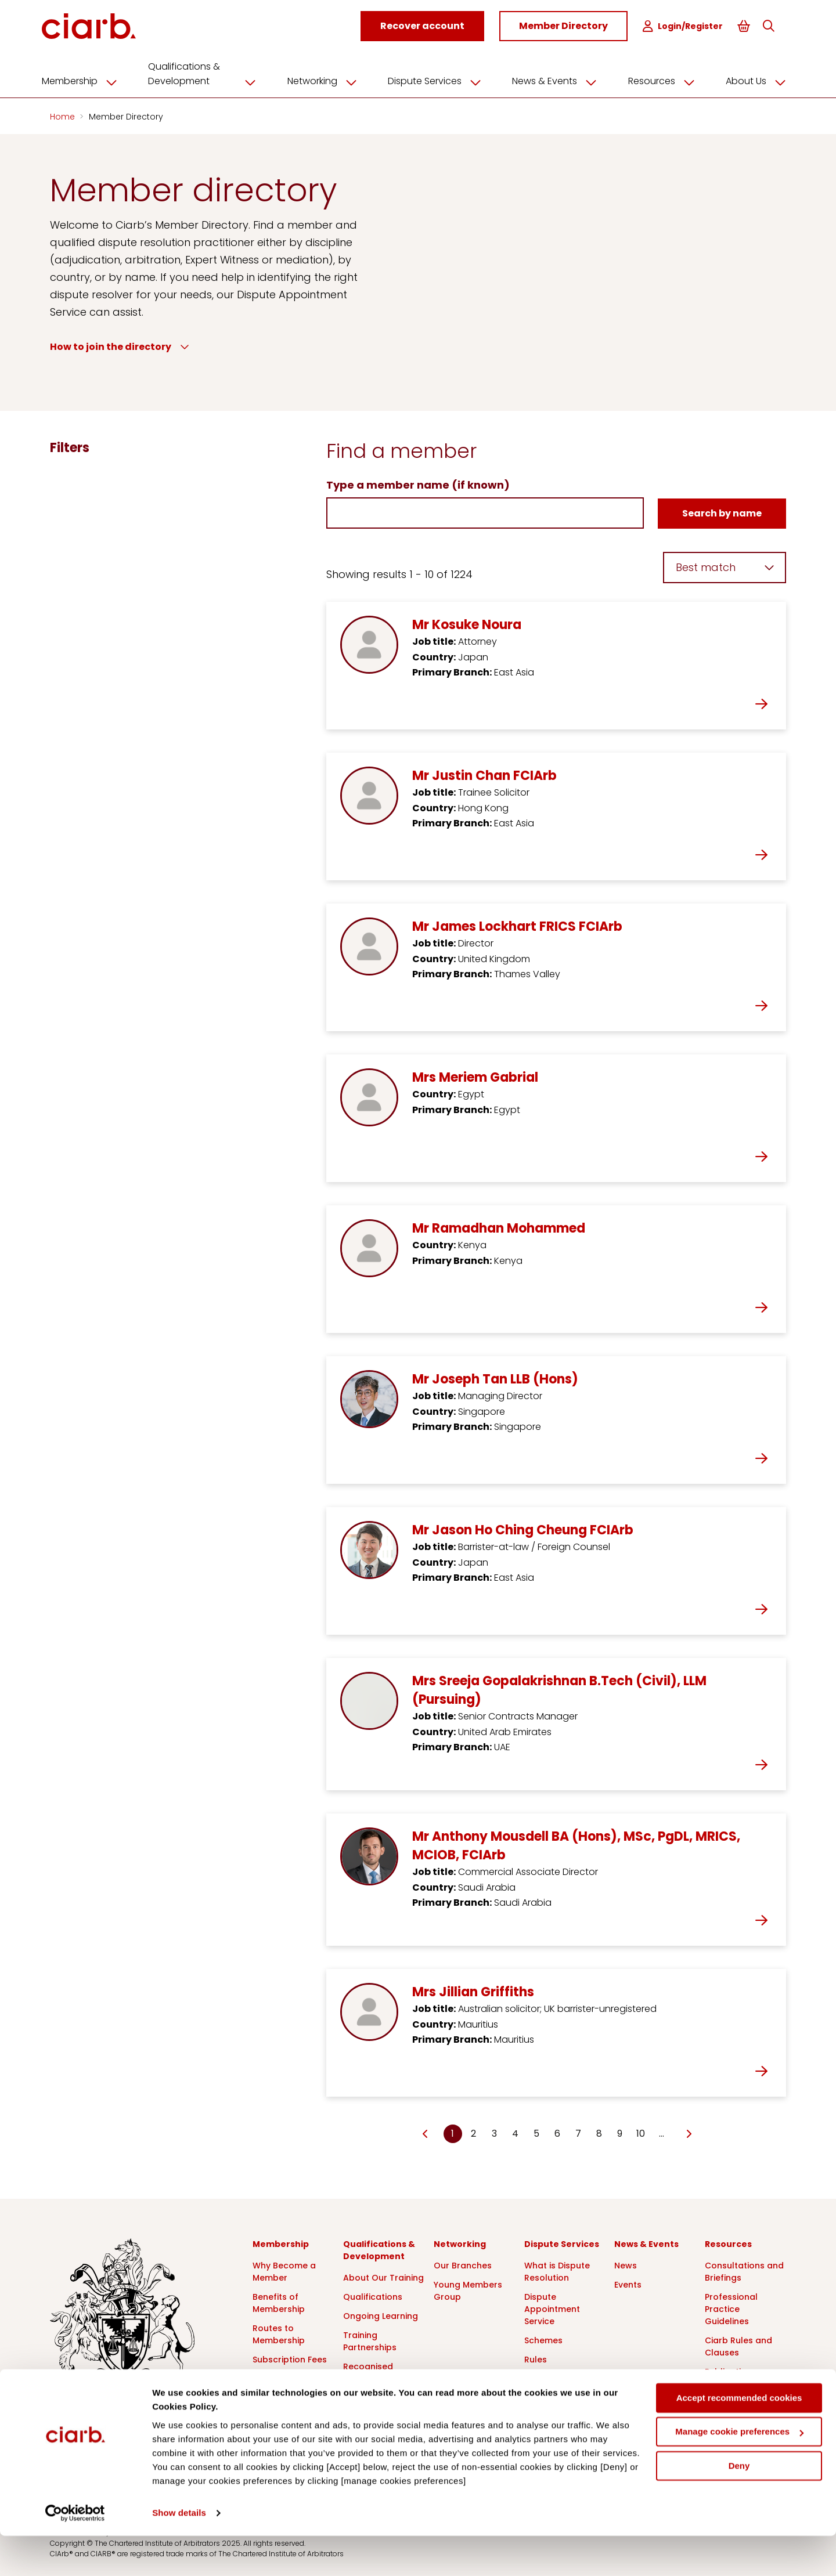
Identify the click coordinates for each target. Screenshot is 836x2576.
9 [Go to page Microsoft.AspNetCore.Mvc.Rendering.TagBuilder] (619, 2131)
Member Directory (126, 115)
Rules (535, 2358)
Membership (92, 79)
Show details (179, 2553)
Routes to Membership (279, 2332)
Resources (659, 79)
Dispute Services (438, 79)
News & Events (556, 79)
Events (628, 2283)
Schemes (543, 2338)
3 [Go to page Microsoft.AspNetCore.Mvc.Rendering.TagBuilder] (494, 2131)
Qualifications (372, 2295)
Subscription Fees (290, 2358)
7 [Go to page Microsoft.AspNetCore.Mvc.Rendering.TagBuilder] (578, 2131)
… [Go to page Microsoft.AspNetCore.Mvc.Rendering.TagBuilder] (661, 2131)
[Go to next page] (689, 2133)
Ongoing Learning (380, 2314)
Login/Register (684, 26)
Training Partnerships (370, 2339)
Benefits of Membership (279, 2301)
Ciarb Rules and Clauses (738, 2345)
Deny (739, 2506)
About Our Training (383, 2276)
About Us (752, 79)
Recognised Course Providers (379, 2371)
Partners (271, 2377)
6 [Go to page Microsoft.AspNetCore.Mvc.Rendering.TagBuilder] (557, 2131)
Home (63, 115)
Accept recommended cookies (739, 2438)
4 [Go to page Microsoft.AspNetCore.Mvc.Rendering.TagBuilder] (515, 2131)
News (625, 2264)
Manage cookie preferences (739, 2472)
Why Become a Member (284, 2270)
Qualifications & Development (212, 72)
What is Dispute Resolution (557, 2270)
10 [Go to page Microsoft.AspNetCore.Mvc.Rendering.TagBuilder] (640, 2131)
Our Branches (463, 2264)
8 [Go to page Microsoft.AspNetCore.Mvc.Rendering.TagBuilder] (599, 2131)
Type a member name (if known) (418, 483)
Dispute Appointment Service (552, 2307)
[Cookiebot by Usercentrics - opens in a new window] (75, 2553)
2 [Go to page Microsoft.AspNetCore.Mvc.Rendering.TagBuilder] (473, 2131)
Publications (730, 2370)
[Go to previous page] (425, 2133)
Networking (328, 79)
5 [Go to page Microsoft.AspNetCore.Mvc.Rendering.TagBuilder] (536, 2131)
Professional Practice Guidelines (731, 2307)
